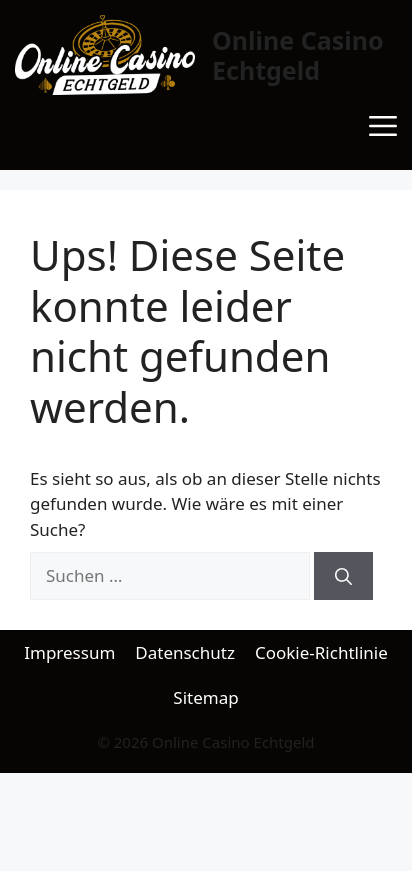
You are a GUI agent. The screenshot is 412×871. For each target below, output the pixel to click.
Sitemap (205, 697)
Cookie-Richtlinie (321, 652)
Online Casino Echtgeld (298, 55)
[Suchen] (343, 576)
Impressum (69, 652)
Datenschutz (185, 652)
